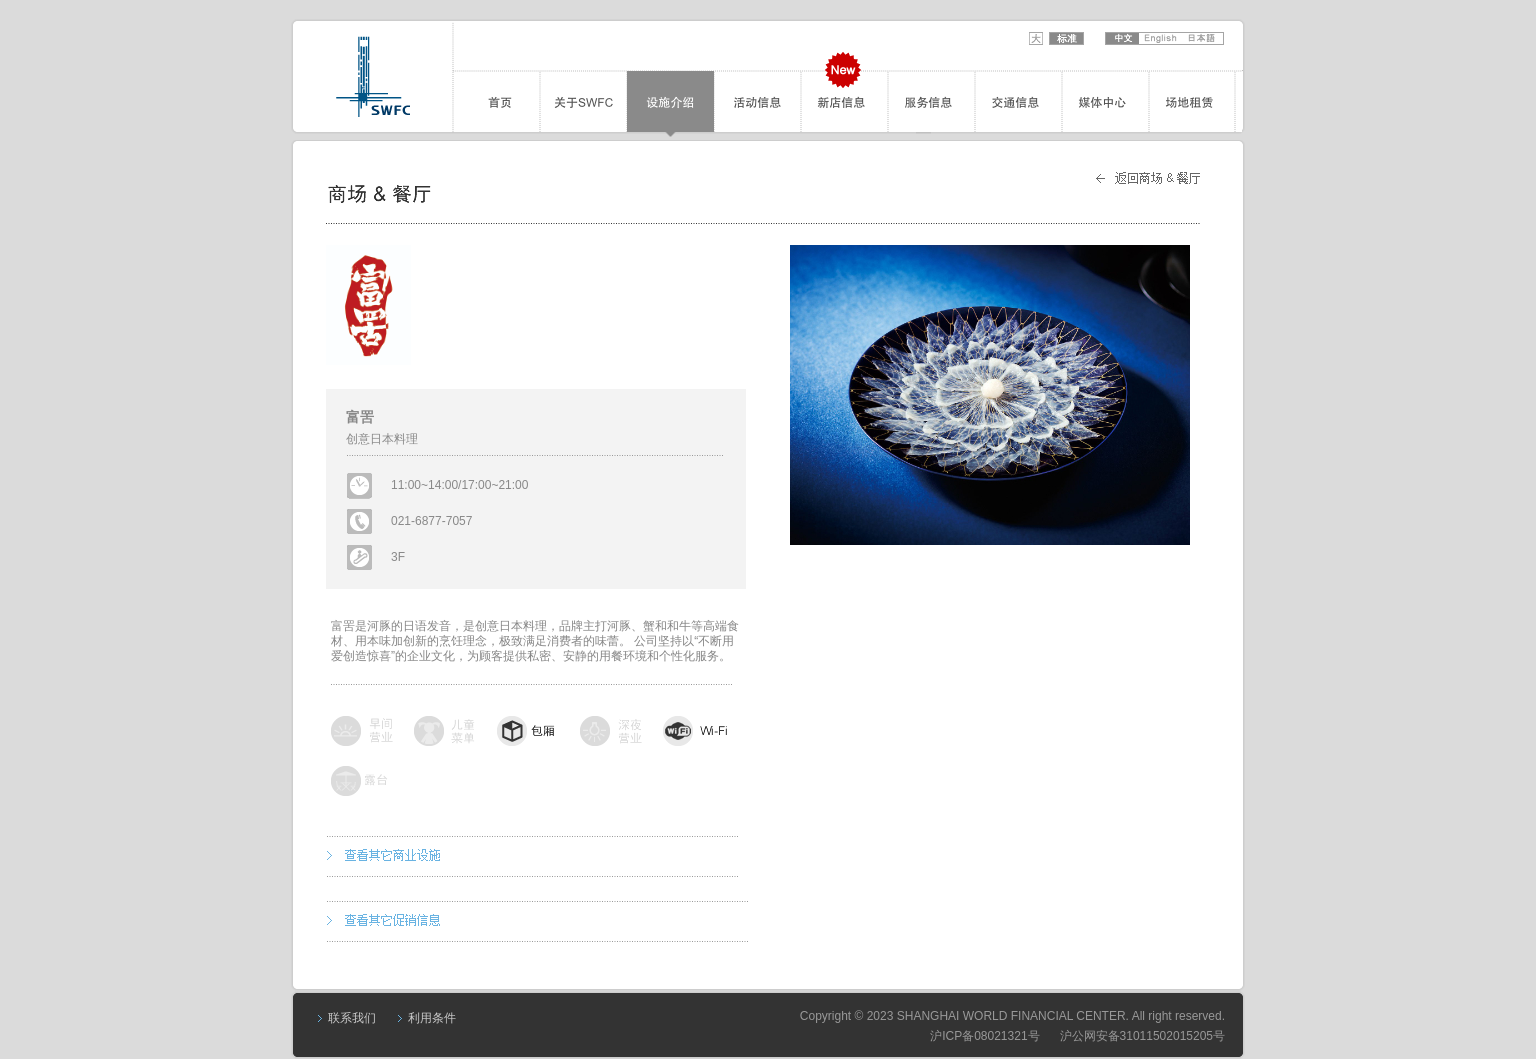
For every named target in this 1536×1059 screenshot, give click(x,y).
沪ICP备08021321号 (984, 1036)
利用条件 (432, 1018)
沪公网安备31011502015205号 (1142, 1036)
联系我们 (352, 1018)
